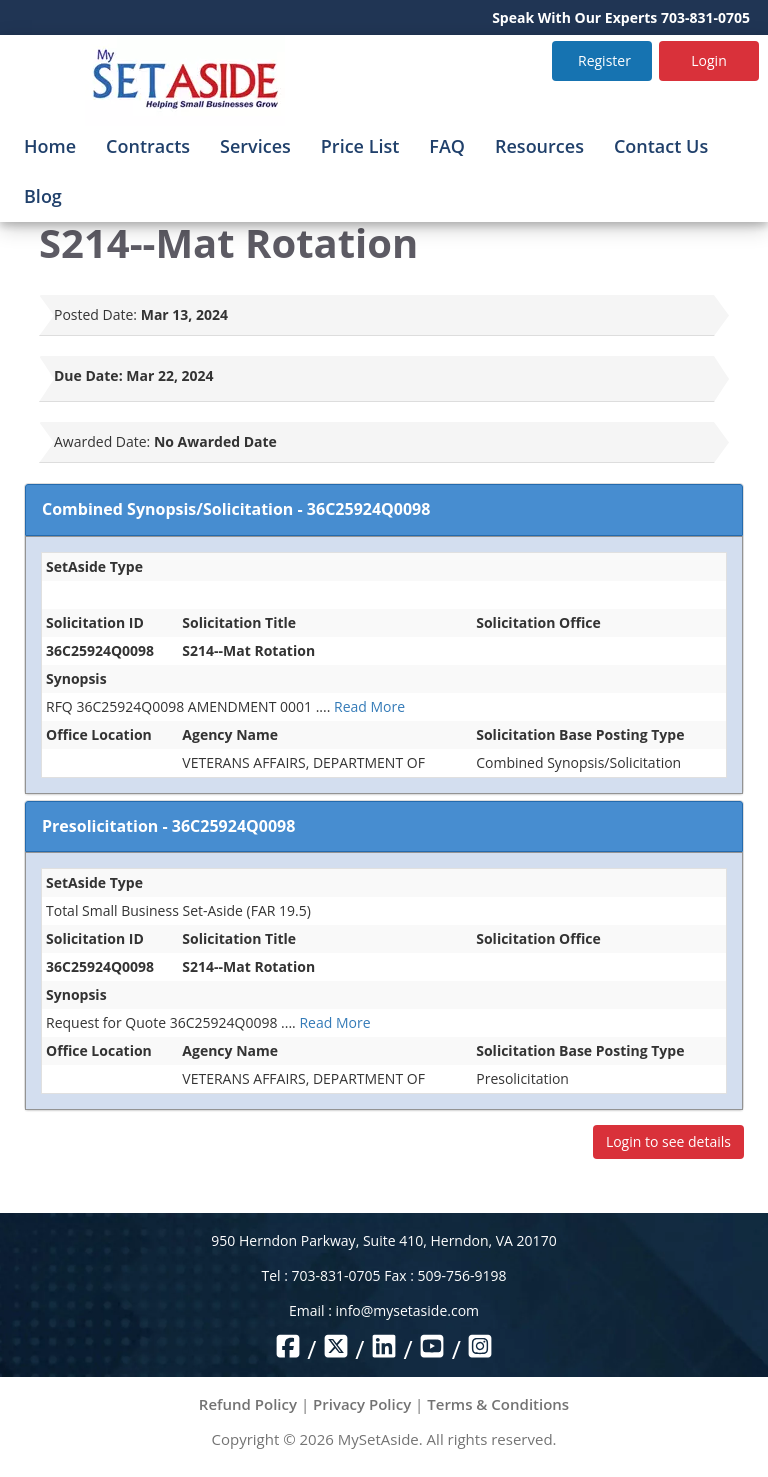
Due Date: (88, 375)
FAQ (447, 146)
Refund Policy (248, 1404)
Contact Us (661, 146)
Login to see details (668, 1141)
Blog (43, 196)
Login (708, 60)
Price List (360, 146)
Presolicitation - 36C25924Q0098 (168, 826)
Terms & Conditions (498, 1404)
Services (255, 146)
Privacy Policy (362, 1404)
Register (604, 60)
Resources (539, 146)
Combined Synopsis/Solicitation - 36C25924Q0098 (236, 509)
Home (50, 146)
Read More (369, 706)
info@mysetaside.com (407, 1310)
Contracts (148, 146)
